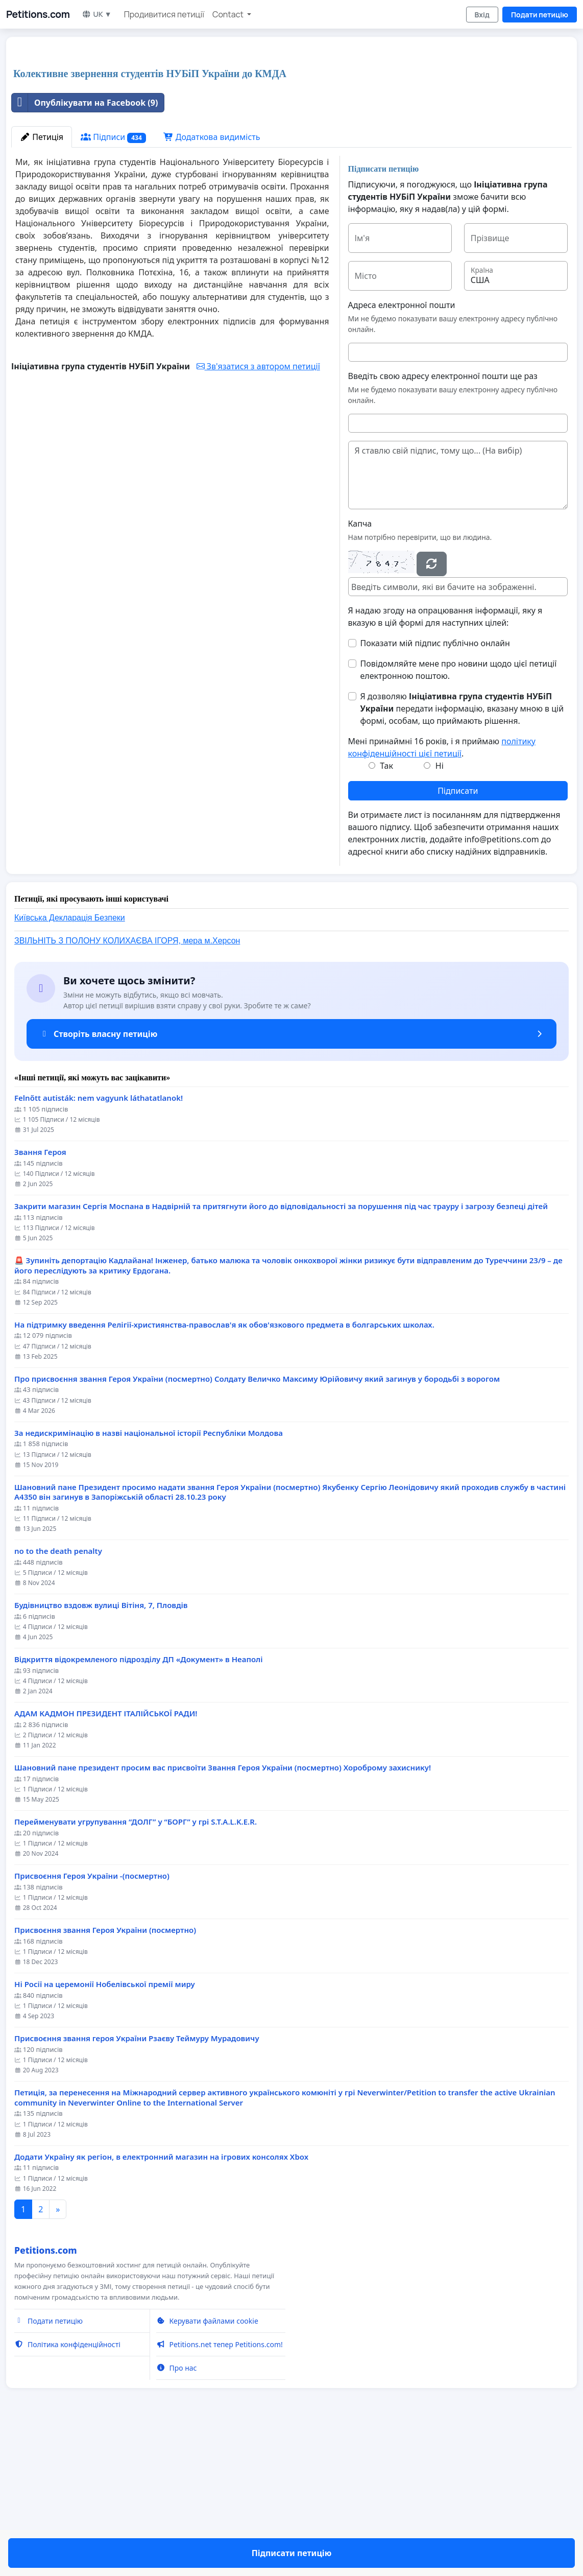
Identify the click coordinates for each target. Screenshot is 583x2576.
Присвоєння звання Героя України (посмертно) (105, 2073)
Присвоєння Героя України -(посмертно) (91, 2019)
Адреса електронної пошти (401, 448)
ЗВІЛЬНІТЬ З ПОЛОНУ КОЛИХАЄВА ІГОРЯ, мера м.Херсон (127, 1083)
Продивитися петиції (164, 14)
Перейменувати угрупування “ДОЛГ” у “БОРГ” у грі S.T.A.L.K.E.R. (135, 1965)
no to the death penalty (58, 1694)
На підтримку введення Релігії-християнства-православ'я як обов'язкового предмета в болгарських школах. (224, 1468)
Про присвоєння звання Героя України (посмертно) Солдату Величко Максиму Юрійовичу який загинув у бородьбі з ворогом (257, 1522)
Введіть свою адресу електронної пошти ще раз (443, 519)
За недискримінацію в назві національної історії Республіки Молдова (148, 1576)
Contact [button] (228, 14)
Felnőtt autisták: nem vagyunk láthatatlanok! (98, 1241)
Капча (360, 666)
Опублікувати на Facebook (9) (85, 246)
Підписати (458, 933)
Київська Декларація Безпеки (69, 1060)
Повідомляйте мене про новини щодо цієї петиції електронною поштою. (458, 812)
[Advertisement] (218, 124)
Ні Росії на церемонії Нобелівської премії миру (104, 2127)
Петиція (41, 280)
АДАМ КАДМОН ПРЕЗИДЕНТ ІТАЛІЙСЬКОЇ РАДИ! (106, 1856)
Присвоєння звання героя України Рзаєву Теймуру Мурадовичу (136, 2181)
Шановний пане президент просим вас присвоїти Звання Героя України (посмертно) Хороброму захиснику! (222, 1911)
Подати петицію (539, 14)
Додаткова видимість (211, 280)
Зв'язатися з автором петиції (258, 509)
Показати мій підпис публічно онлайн (435, 786)
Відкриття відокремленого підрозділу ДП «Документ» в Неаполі (138, 1802)
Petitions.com (37, 14)
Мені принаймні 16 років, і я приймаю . (442, 890)
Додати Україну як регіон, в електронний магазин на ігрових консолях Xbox (161, 2300)
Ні (439, 908)
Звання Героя (40, 1295)
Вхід (482, 14)
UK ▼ (96, 14)
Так (386, 908)
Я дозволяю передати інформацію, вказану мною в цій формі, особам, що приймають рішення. (462, 851)
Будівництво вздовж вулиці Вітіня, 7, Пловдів (101, 1748)
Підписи (113, 280)
